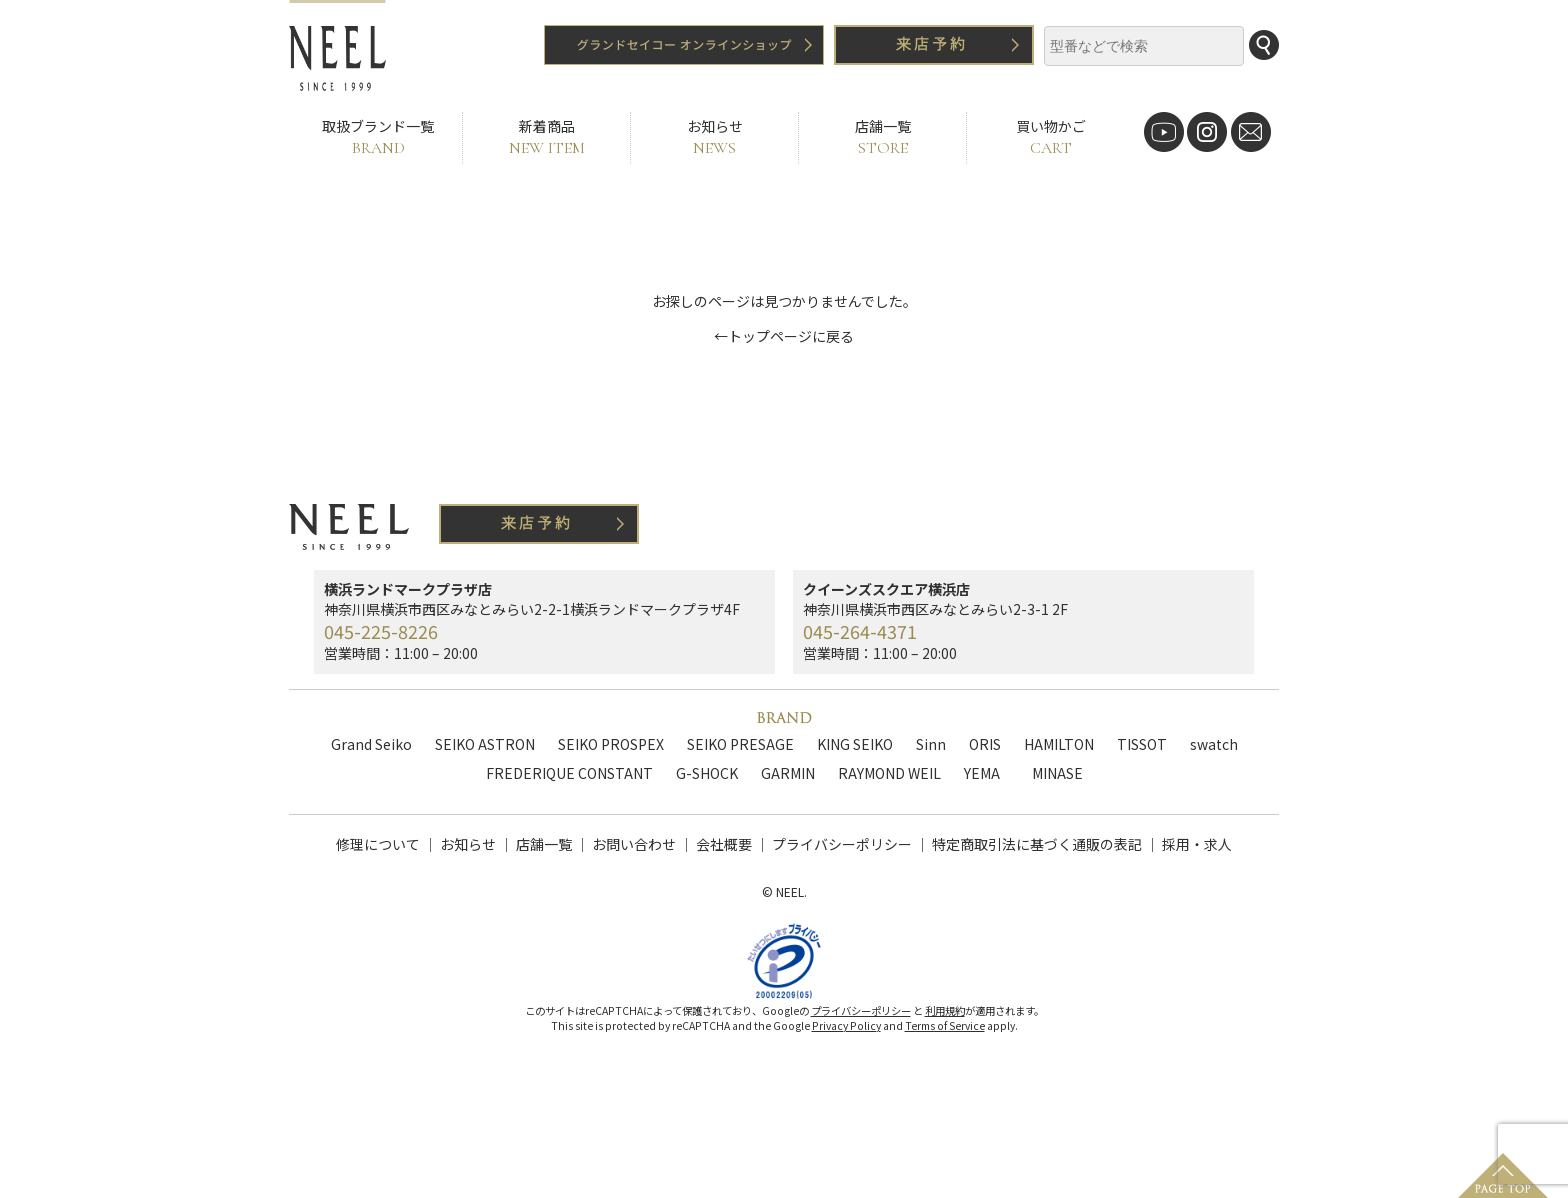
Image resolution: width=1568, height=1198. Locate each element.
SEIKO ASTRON (485, 744)
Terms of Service (945, 1034)
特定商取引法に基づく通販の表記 (1037, 844)
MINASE (1057, 773)
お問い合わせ (634, 844)
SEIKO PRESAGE (740, 744)
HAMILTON (1059, 744)
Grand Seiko (371, 744)
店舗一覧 (882, 137)
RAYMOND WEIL (889, 773)
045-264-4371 (860, 631)
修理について (378, 844)
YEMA (982, 773)
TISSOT (1142, 744)
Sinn (931, 744)
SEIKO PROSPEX (611, 744)
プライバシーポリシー (842, 844)
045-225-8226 (381, 631)
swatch (1214, 744)
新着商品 (546, 137)
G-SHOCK (707, 773)
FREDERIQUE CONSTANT (569, 773)
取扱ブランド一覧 (378, 137)
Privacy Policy (846, 1034)
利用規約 (945, 1019)
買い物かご (1050, 137)
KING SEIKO (855, 744)
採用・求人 (1197, 844)
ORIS (985, 744)
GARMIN (788, 773)
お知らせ (714, 137)
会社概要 (724, 844)
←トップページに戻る (784, 336)
